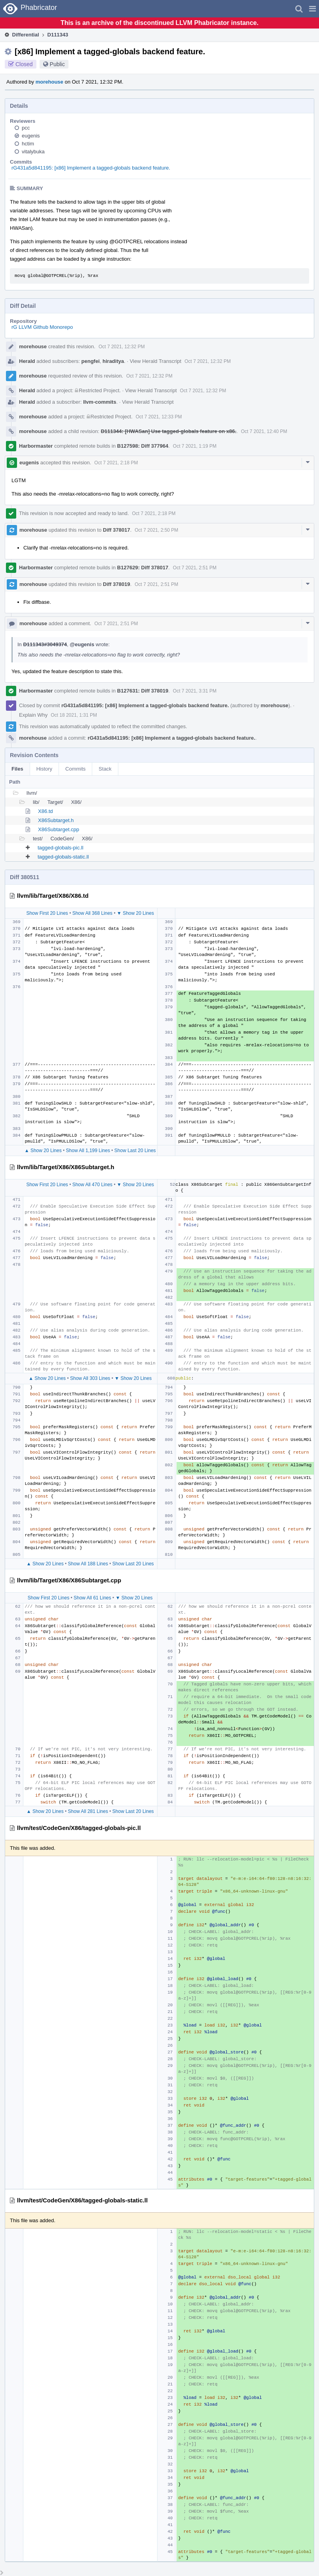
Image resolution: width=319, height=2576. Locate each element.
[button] (312, 8)
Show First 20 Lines (47, 913)
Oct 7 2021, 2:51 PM (194, 568)
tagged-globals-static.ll (63, 857)
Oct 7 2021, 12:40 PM (264, 431)
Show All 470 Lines (92, 1184)
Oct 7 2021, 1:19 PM (194, 446)
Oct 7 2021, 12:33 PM (159, 417)
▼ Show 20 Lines (135, 913)
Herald (27, 361)
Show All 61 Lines (92, 1598)
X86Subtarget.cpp (58, 829)
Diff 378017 (116, 530)
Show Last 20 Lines (135, 1150)
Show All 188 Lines (88, 1564)
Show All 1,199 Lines (88, 1150)
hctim (28, 144)
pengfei (91, 361)
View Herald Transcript (156, 361)
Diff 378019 (116, 584)
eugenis (31, 136)
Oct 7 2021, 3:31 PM (194, 691)
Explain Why (33, 715)
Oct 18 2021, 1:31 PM (74, 715)
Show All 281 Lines (88, 1811)
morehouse (49, 82)
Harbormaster (36, 446)
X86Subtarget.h (56, 820)
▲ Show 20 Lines (43, 1150)
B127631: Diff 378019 (142, 691)
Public (57, 64)
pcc (26, 128)
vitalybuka (33, 152)
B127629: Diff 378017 (142, 568)
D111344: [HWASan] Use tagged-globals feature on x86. (168, 431)
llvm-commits (99, 402)
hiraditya (113, 361)
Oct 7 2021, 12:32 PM (122, 346)
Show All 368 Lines (92, 913)
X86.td (45, 811)
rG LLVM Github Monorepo (42, 327)
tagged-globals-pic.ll (61, 848)
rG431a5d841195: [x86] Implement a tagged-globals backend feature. (90, 168)
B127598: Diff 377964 (142, 446)
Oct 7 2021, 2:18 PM (116, 463)
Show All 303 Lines (90, 1378)
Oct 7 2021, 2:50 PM (156, 530)
